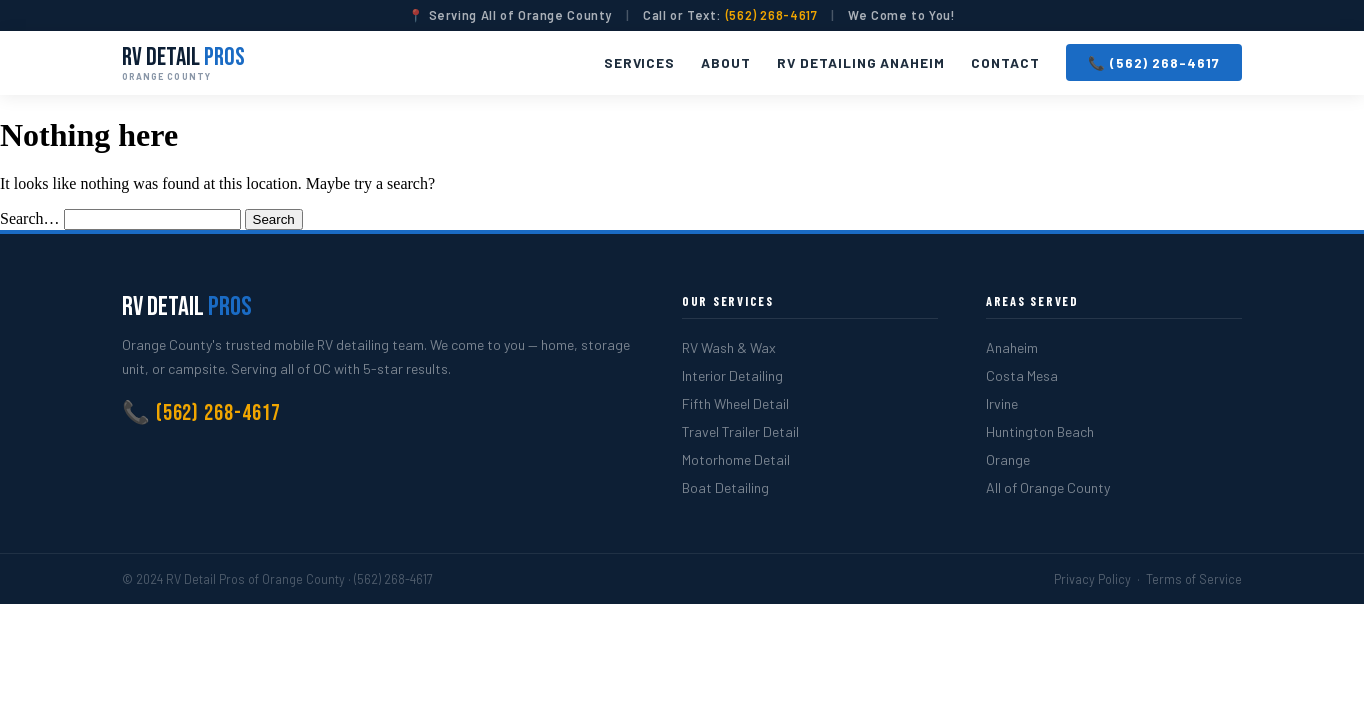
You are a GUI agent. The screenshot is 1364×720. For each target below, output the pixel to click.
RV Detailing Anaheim (861, 62)
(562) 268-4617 (772, 15)
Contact (1005, 62)
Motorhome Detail (736, 459)
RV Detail (183, 63)
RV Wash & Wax (729, 347)
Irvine (1002, 403)
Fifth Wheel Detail (735, 403)
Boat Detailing (725, 487)
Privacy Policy (1092, 579)
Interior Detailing (732, 375)
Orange (1008, 459)
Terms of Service (1194, 579)
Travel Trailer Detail (740, 431)
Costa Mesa (1022, 375)
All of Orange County (1048, 487)
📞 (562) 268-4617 (1154, 62)
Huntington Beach (1040, 431)
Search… (30, 218)
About (726, 62)
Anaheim (1012, 347)
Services (640, 62)
